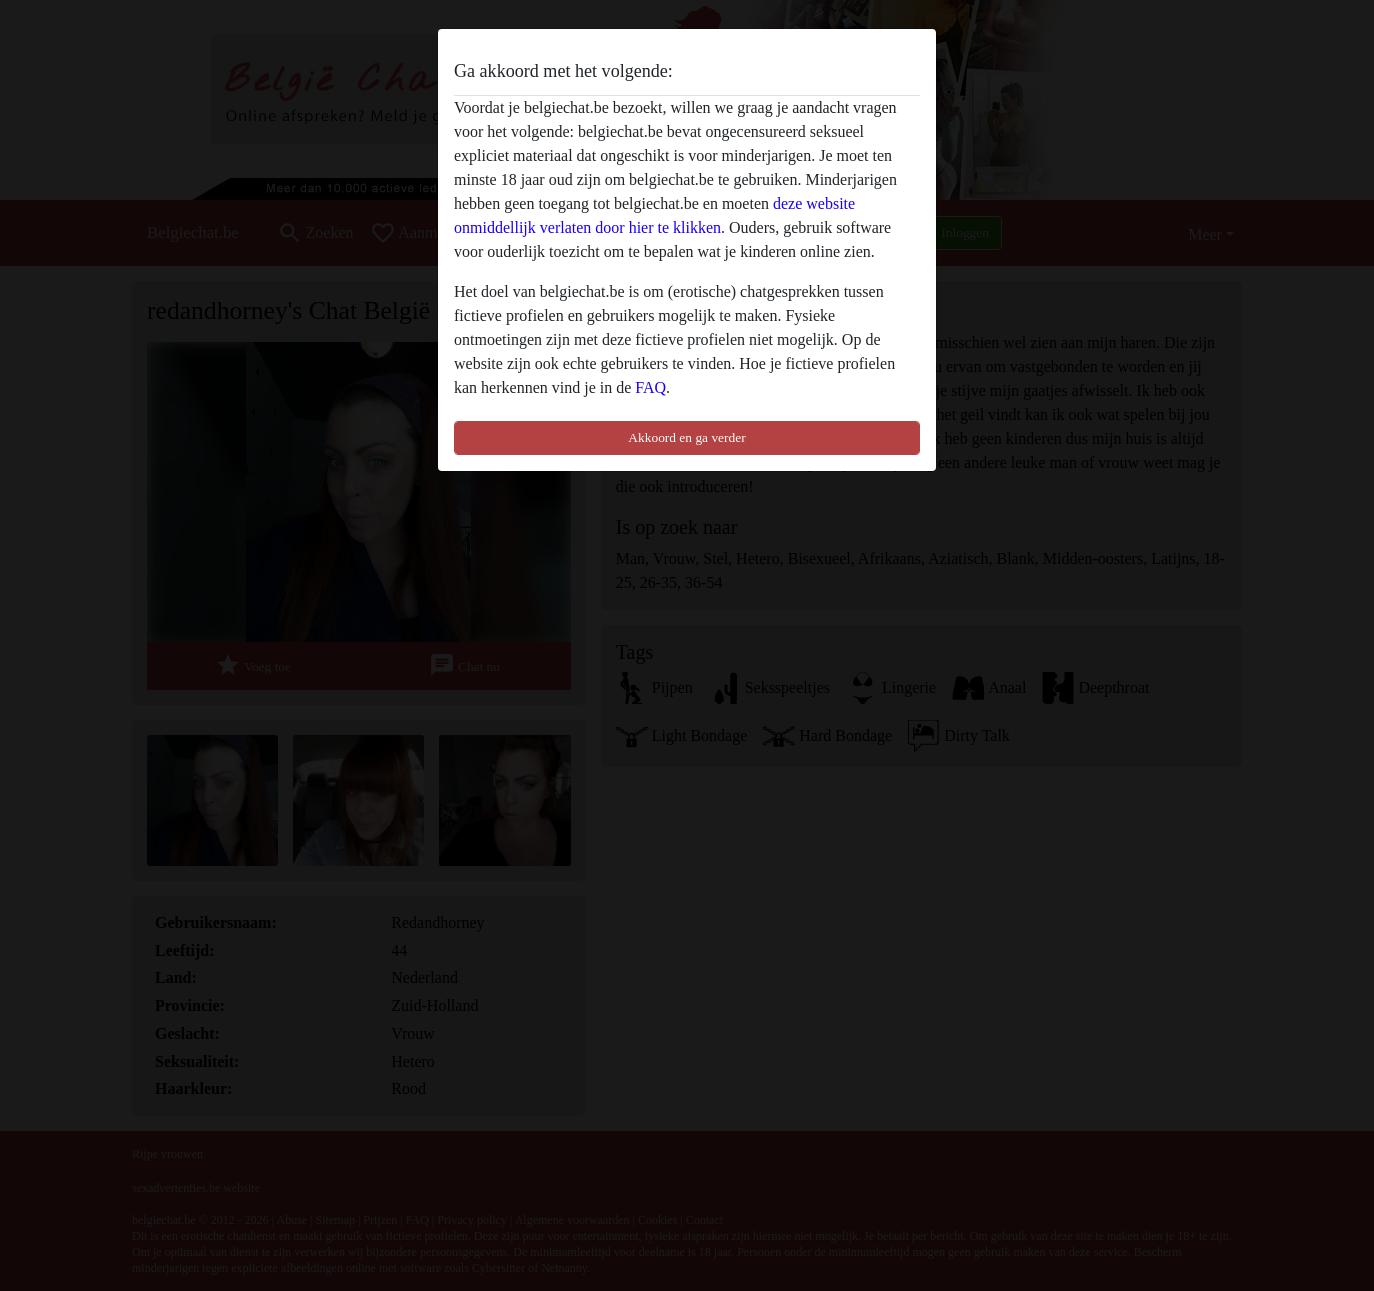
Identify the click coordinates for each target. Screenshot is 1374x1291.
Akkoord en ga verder (686, 437)
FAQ (650, 387)
